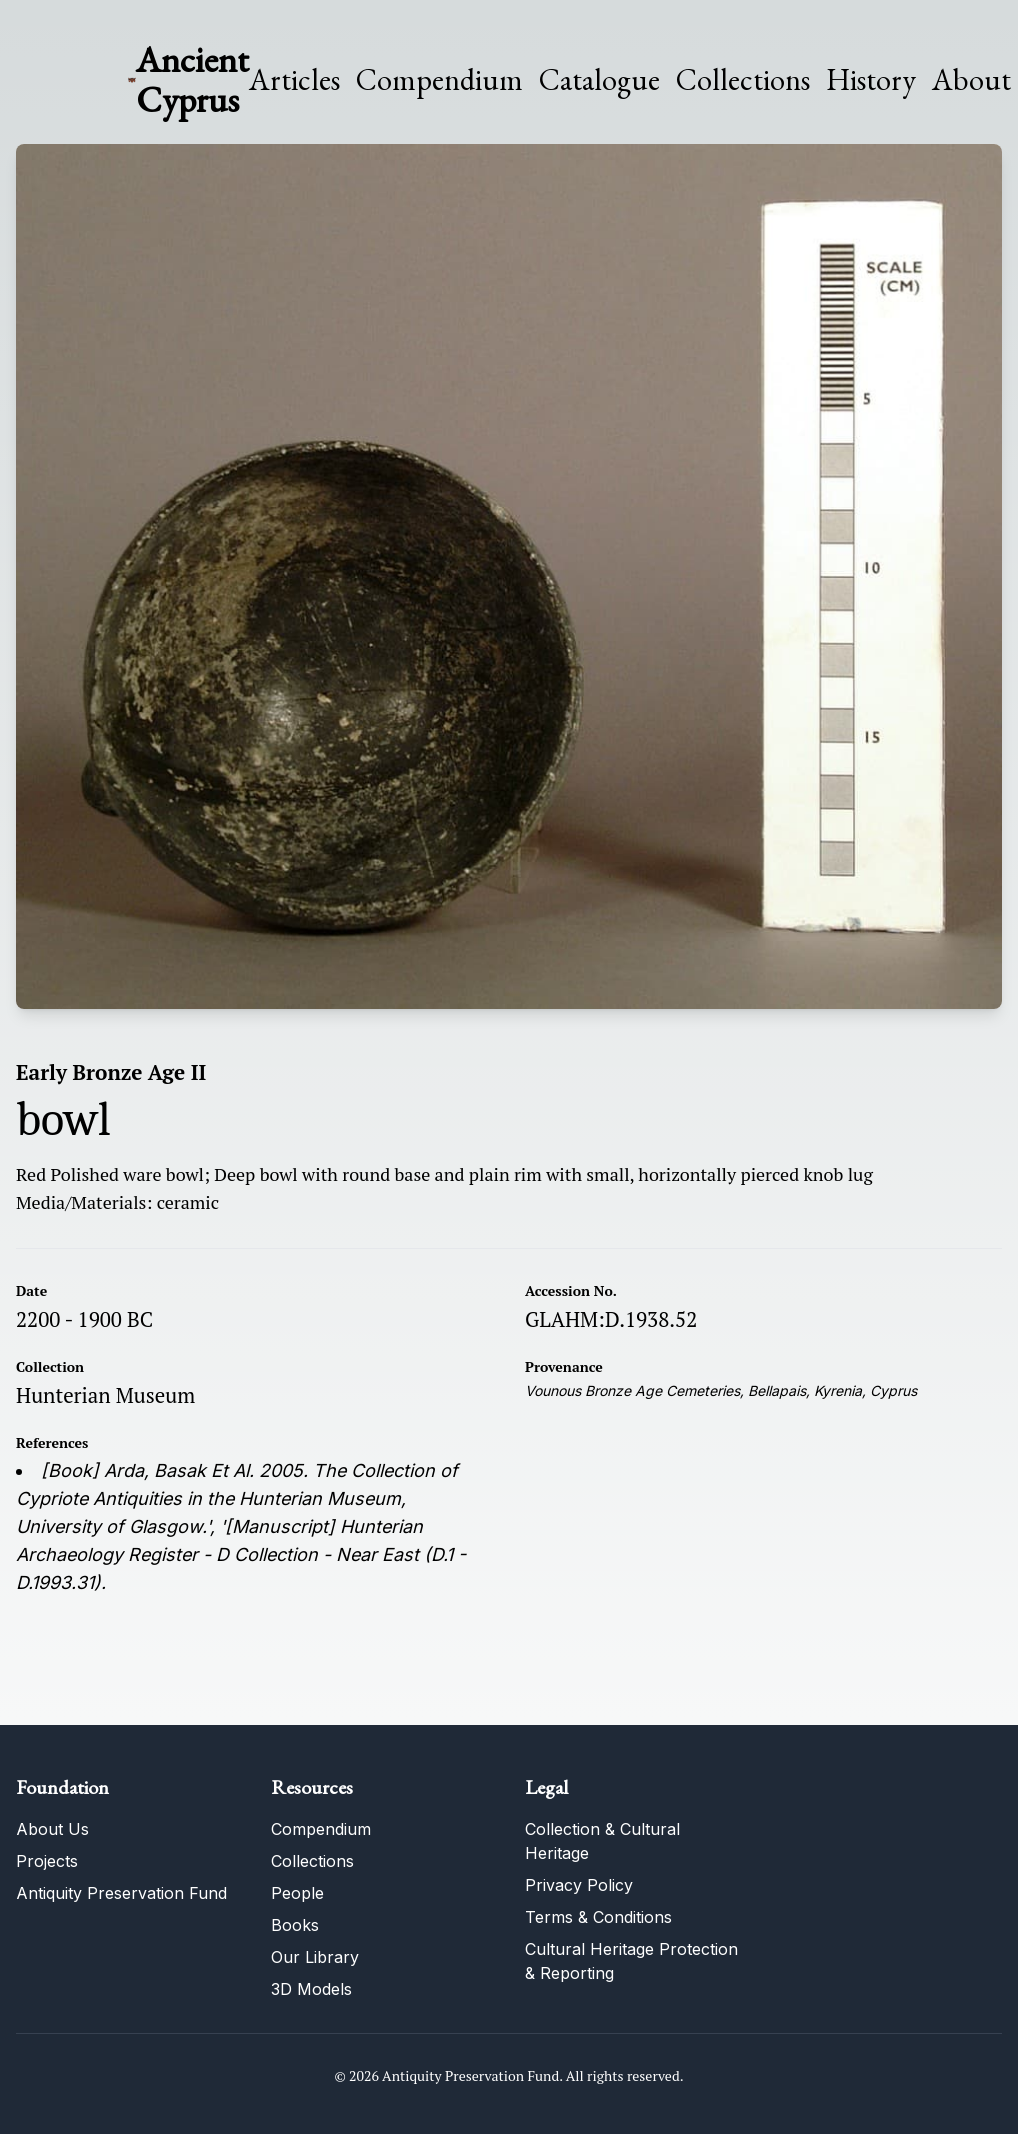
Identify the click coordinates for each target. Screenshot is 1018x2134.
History (871, 79)
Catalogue (599, 80)
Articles (294, 80)
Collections (743, 80)
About (971, 80)
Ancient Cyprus (192, 79)
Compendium (439, 80)
